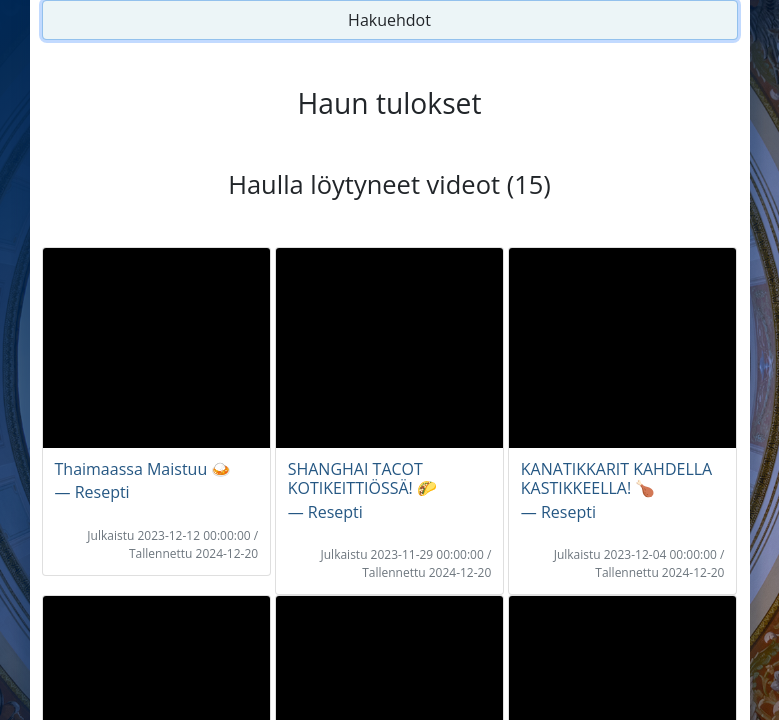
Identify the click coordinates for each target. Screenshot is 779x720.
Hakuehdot (389, 20)
